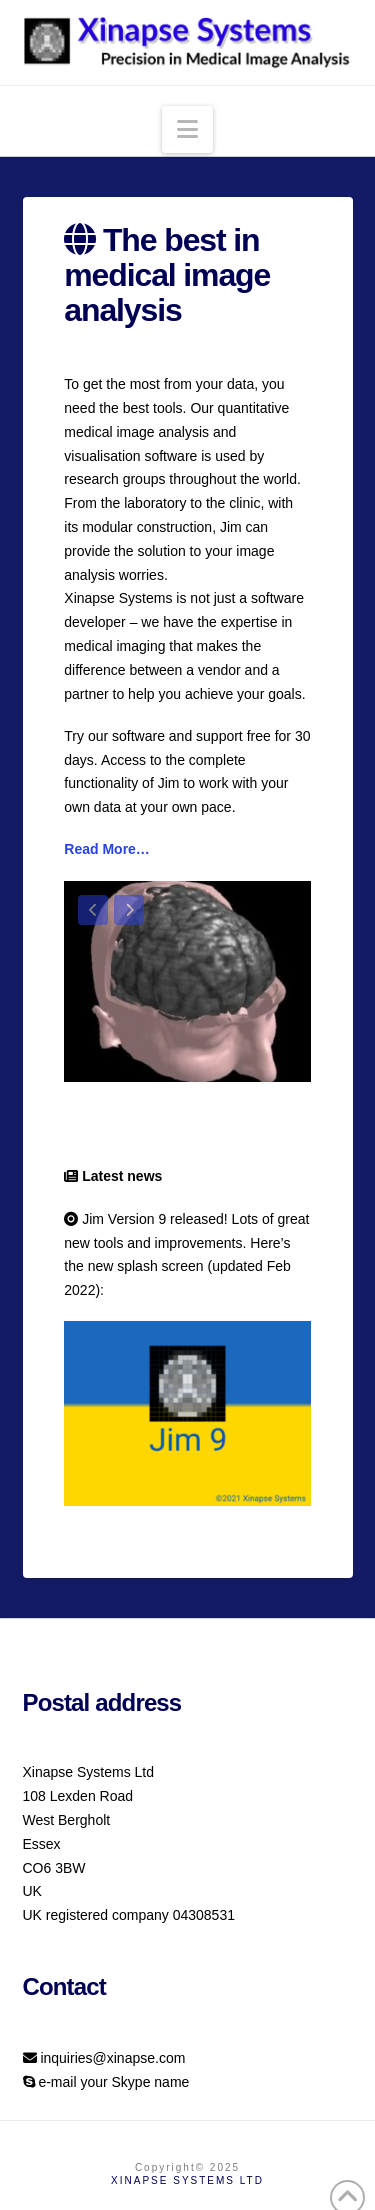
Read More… (107, 849)
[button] (187, 129)
